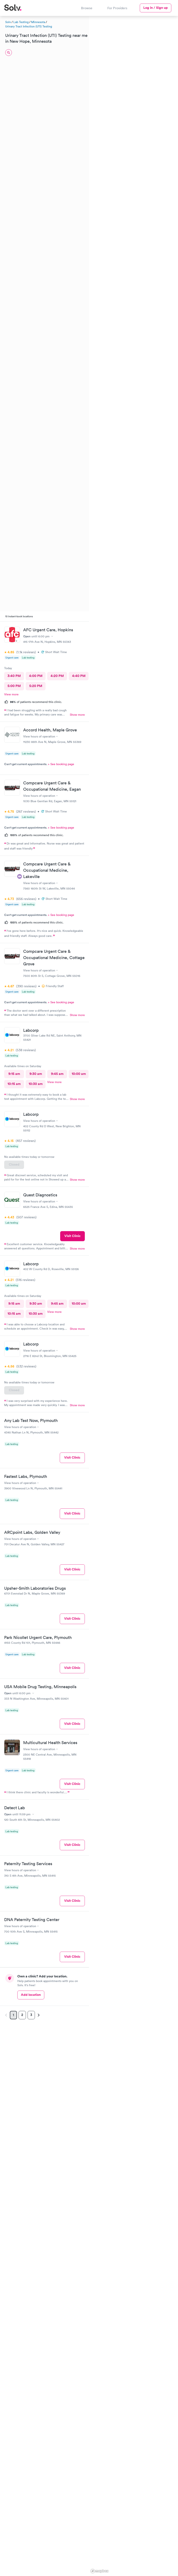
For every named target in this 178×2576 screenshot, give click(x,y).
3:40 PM (14, 676)
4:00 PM (35, 676)
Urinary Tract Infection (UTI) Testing (28, 26)
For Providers (117, 8)
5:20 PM (35, 686)
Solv (8, 22)
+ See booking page (61, 764)
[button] (106, 80)
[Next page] (38, 2015)
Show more (77, 715)
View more (11, 694)
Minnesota (38, 22)
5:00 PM (14, 686)
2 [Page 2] (22, 2015)
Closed (14, 1164)
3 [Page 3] (31, 2015)
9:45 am (57, 1074)
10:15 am (14, 1084)
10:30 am (36, 1084)
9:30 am (35, 1074)
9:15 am (14, 1074)
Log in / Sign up (155, 7)
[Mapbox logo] (99, 2571)
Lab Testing (21, 22)
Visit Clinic (72, 1236)
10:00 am (79, 1074)
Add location (31, 1994)
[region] (133, 1295)
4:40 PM (78, 676)
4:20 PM (57, 676)
